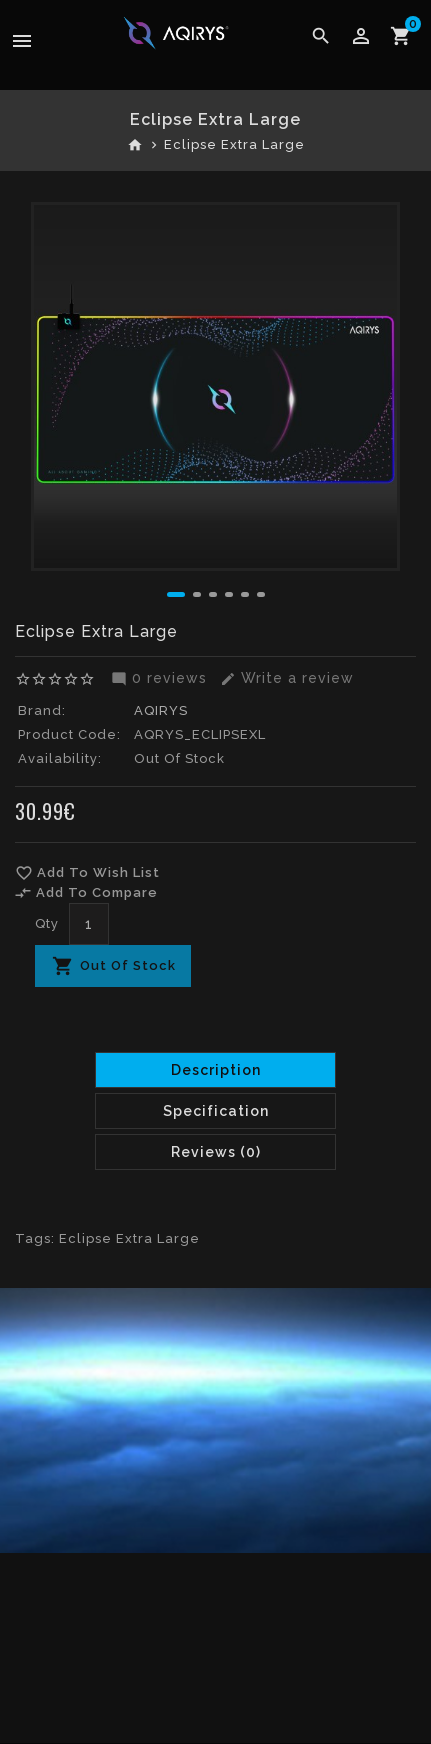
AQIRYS (161, 710)
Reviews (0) (216, 1152)
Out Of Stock (128, 965)
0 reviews (156, 678)
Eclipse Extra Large (234, 144)
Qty (47, 923)
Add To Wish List (87, 873)
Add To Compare (86, 893)
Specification (216, 1111)
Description (216, 1070)
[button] (176, 594)
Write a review (284, 678)
